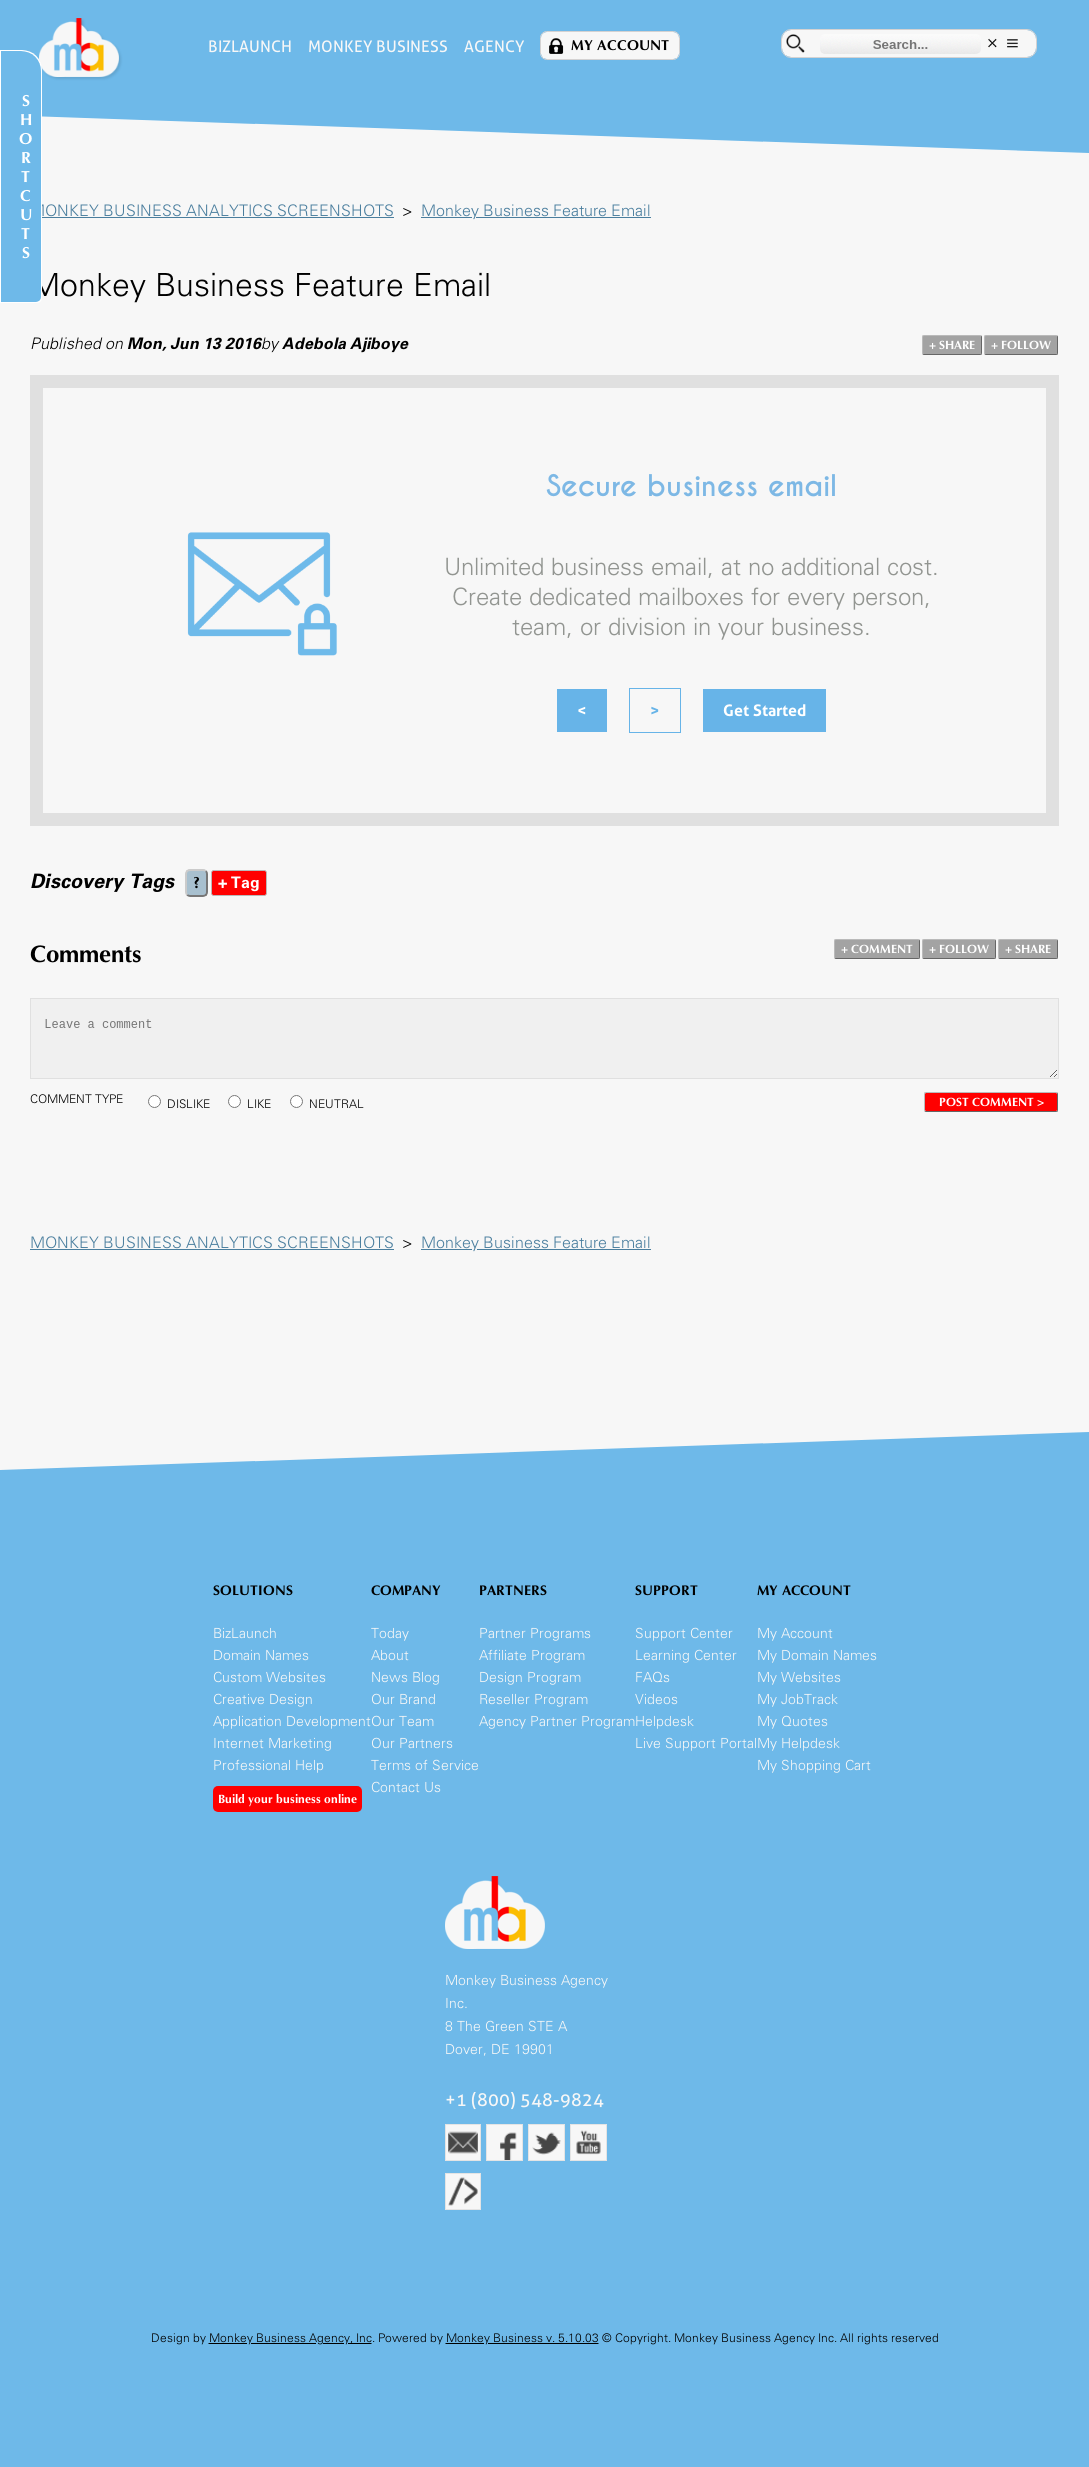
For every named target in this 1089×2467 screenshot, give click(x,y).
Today (390, 1633)
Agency (494, 46)
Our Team (402, 1721)
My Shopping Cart (814, 1765)
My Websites (799, 1677)
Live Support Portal (696, 1743)
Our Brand (403, 1699)
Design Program (530, 1677)
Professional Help (268, 1765)
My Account (620, 45)
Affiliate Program (532, 1655)
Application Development (292, 1721)
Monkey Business (378, 46)
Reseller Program (533, 1699)
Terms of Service (425, 1765)
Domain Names (261, 1655)
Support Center (684, 1633)
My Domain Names (817, 1655)
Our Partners (412, 1743)
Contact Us (406, 1787)
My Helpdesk (798, 1743)
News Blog (405, 1677)
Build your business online (287, 1799)
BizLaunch (250, 46)
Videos (656, 1699)
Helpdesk (664, 1721)
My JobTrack (797, 1699)
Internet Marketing (272, 1743)
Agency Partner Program (557, 1721)
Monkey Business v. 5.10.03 (522, 2338)
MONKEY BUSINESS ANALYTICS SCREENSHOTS (212, 210)
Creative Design (263, 1699)
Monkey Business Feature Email (536, 210)
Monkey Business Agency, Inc (290, 2338)
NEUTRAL (336, 1104)
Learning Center (686, 1655)
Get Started (764, 710)
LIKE (259, 1104)
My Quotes (792, 1721)
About (390, 1655)
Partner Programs (535, 1633)
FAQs (652, 1677)
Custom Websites (269, 1677)
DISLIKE (188, 1104)
